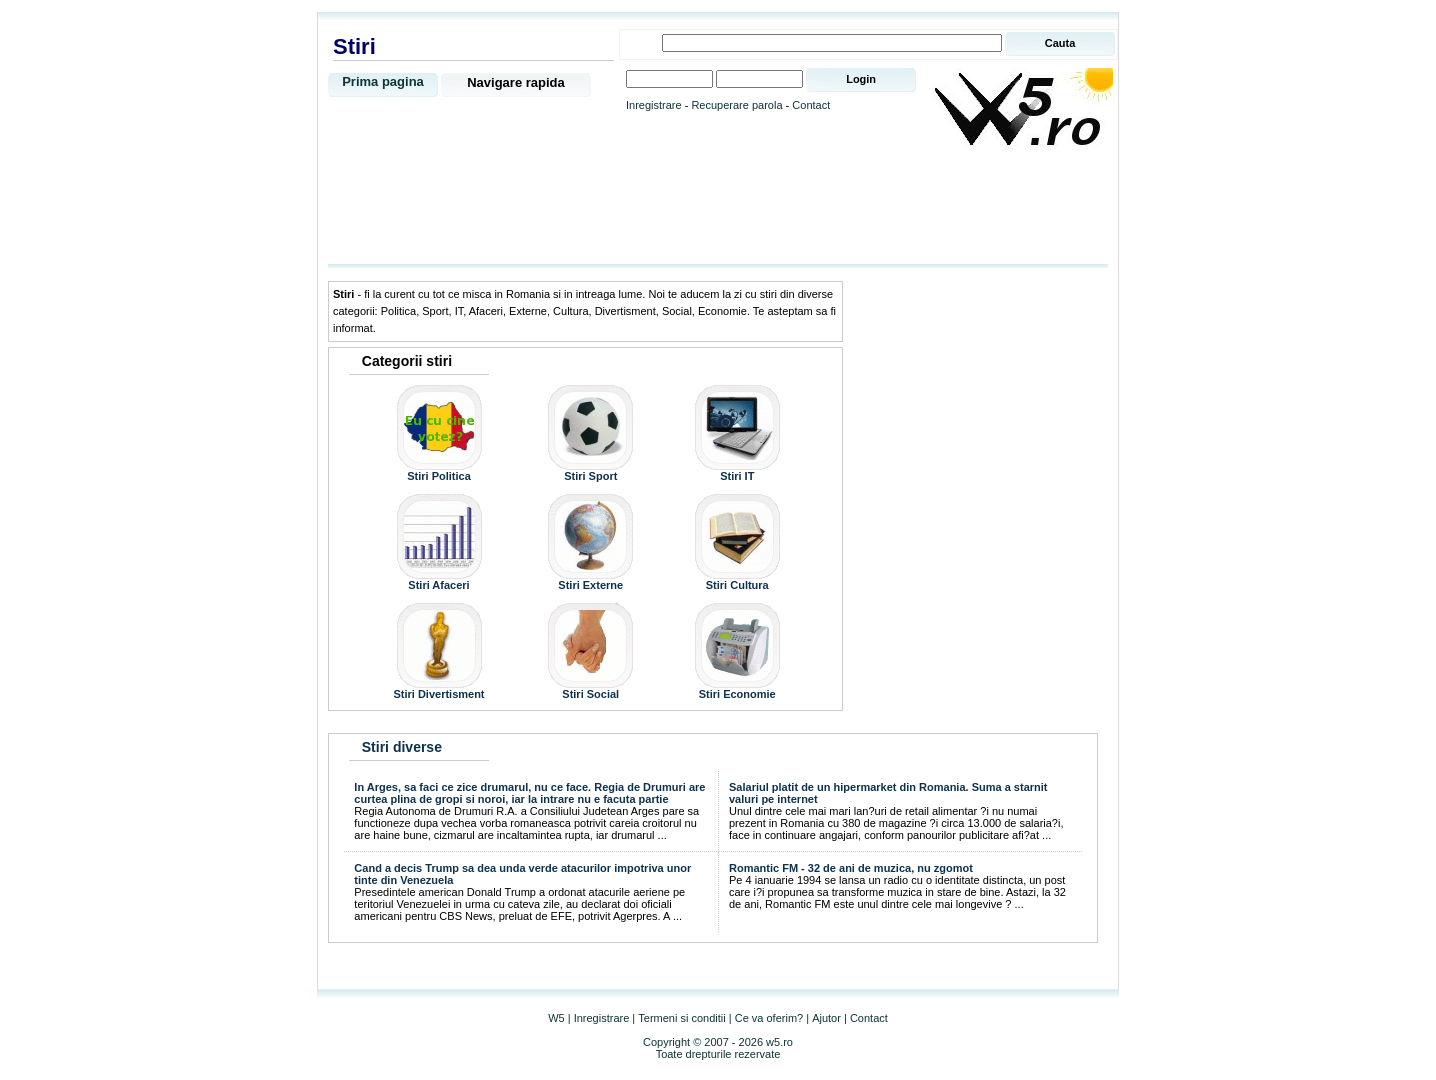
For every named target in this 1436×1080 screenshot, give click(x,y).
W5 (556, 1018)
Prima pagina (383, 81)
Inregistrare (654, 105)
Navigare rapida (516, 82)
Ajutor (826, 1018)
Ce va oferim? (769, 1018)
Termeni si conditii (681, 1018)
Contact (811, 105)
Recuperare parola (736, 105)
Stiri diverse (402, 747)
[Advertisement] (718, 207)
